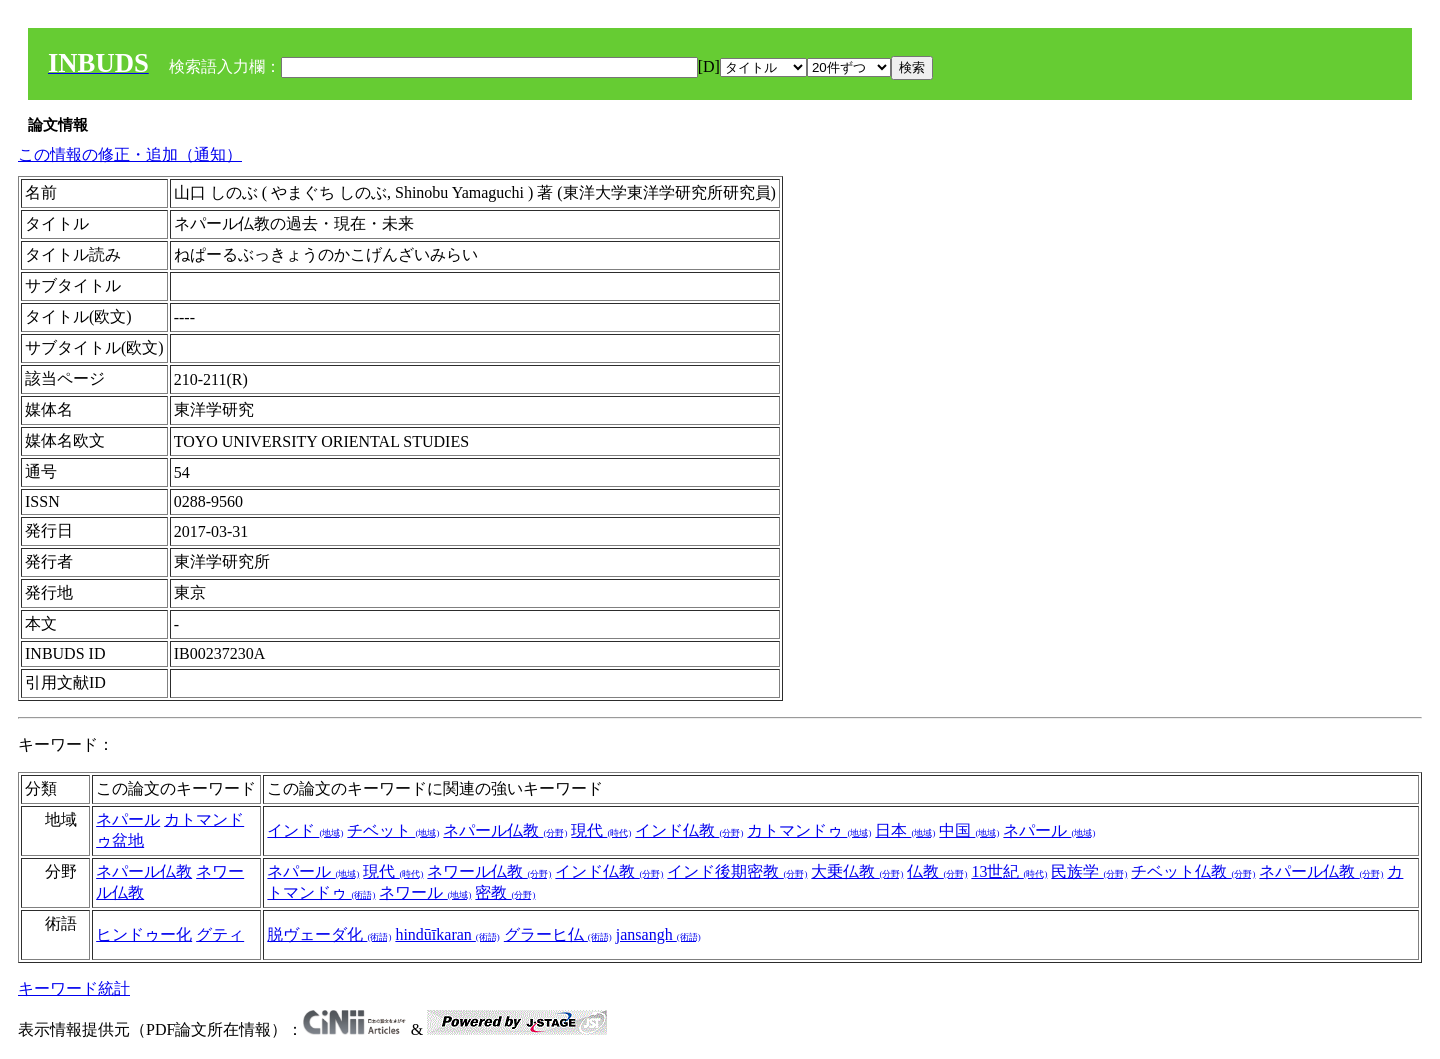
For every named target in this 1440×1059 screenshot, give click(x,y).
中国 (969, 830)
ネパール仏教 (505, 830)
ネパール (128, 819)
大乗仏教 (857, 871)
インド (305, 830)
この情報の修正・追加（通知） (130, 154)
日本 (905, 830)
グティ (220, 934)
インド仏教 (689, 830)
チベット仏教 (1193, 871)
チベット (393, 830)
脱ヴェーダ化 (329, 934)
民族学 (1089, 871)
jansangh (658, 934)
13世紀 (1009, 871)
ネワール (425, 892)
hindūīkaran (447, 934)
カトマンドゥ (809, 830)
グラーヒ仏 (558, 934)
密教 (505, 892)
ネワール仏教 (489, 871)
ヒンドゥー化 (144, 934)
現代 (601, 830)
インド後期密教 (737, 871)
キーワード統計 (74, 988)
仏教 (937, 871)
